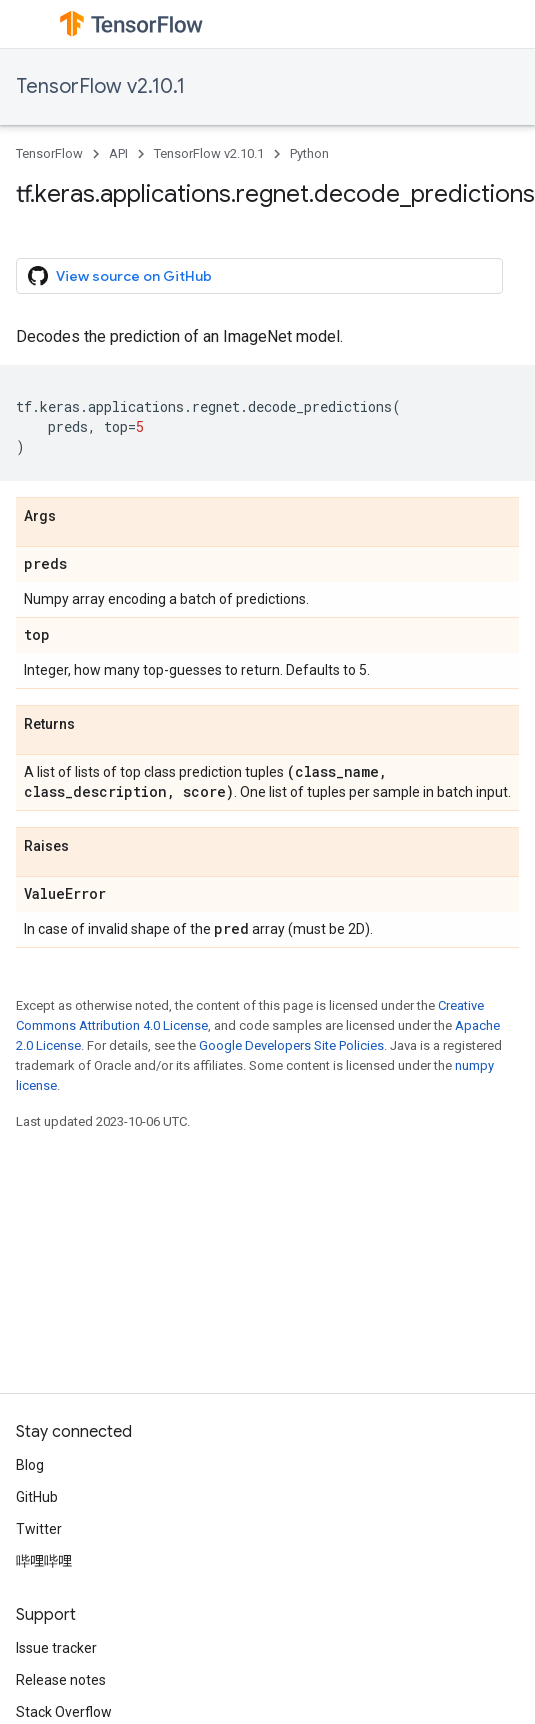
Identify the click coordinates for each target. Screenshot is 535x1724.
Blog (30, 1465)
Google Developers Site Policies (291, 1045)
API (118, 153)
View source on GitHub (120, 276)
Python (309, 153)
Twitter (39, 1529)
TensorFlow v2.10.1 (100, 86)
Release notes (61, 1680)
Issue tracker (56, 1648)
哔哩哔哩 (44, 1561)
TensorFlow (49, 153)
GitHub (37, 1497)
